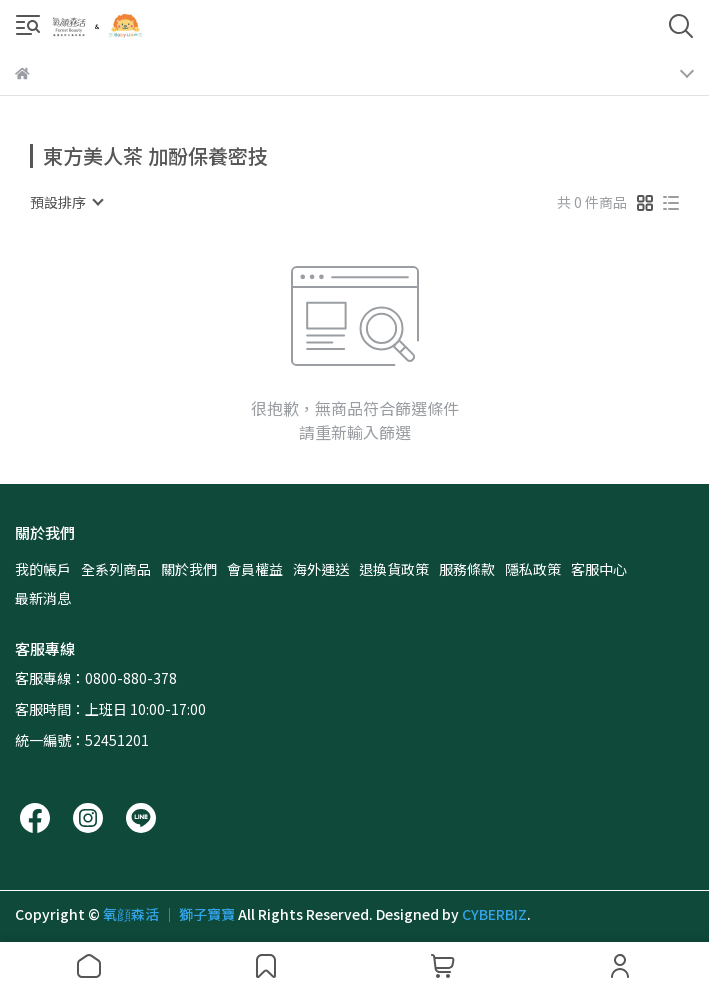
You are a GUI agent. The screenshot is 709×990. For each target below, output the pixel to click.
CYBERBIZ (494, 914)
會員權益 (255, 569)
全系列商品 (116, 569)
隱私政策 (533, 569)
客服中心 (599, 569)
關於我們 (189, 569)
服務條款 (467, 569)
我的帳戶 (43, 569)
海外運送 (321, 569)
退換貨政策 (394, 569)
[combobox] (66, 202)
